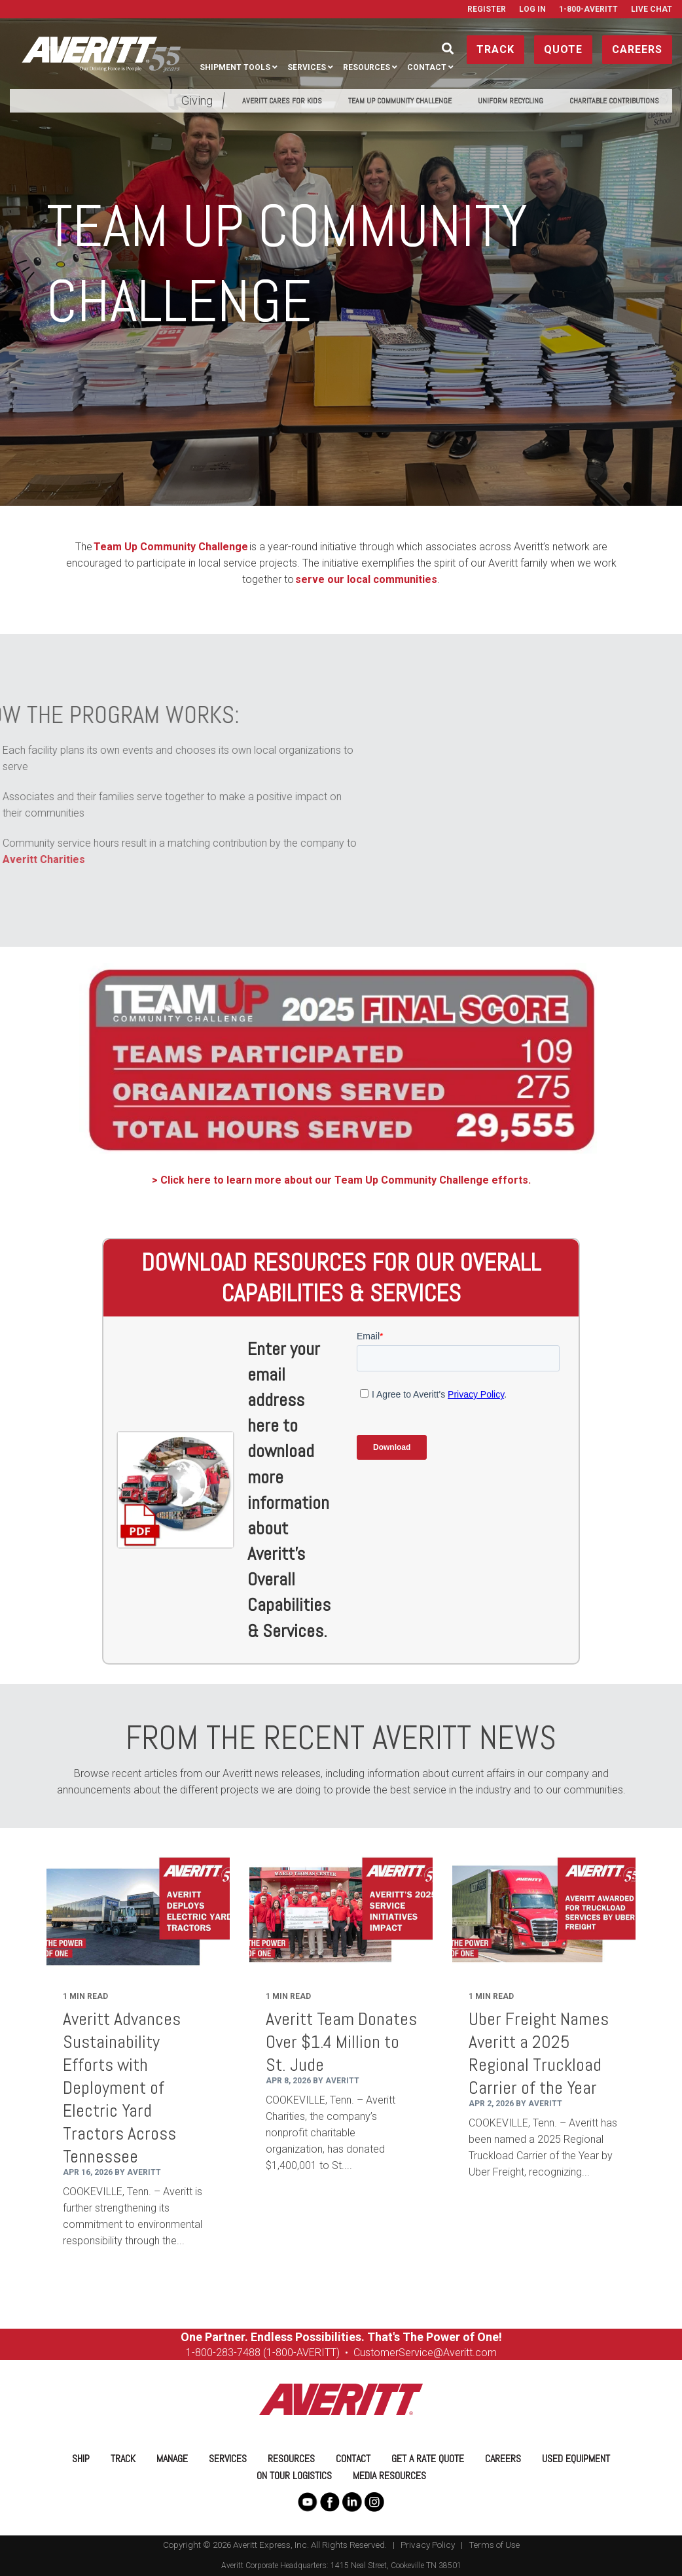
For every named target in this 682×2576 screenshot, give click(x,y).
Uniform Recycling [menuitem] (510, 101)
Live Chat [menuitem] (651, 9)
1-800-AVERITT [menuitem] (588, 9)
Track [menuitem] (123, 2458)
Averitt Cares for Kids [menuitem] (282, 101)
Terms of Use (494, 2544)
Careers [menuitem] (503, 2458)
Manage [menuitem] (172, 2458)
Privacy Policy (428, 2544)
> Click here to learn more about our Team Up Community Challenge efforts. (341, 1180)
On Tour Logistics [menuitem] (294, 2475)
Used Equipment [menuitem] (576, 2458)
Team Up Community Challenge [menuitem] (400, 101)
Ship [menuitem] (81, 2458)
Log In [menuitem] (532, 9)
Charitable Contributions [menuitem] (614, 101)
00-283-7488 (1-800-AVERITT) (271, 2352)
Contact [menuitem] (426, 67)
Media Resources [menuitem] (389, 2475)
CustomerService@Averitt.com (425, 2352)
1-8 (193, 2352)
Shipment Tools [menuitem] (235, 67)
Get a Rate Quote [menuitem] (427, 2458)
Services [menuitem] (306, 67)
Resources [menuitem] (366, 67)
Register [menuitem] (486, 9)
